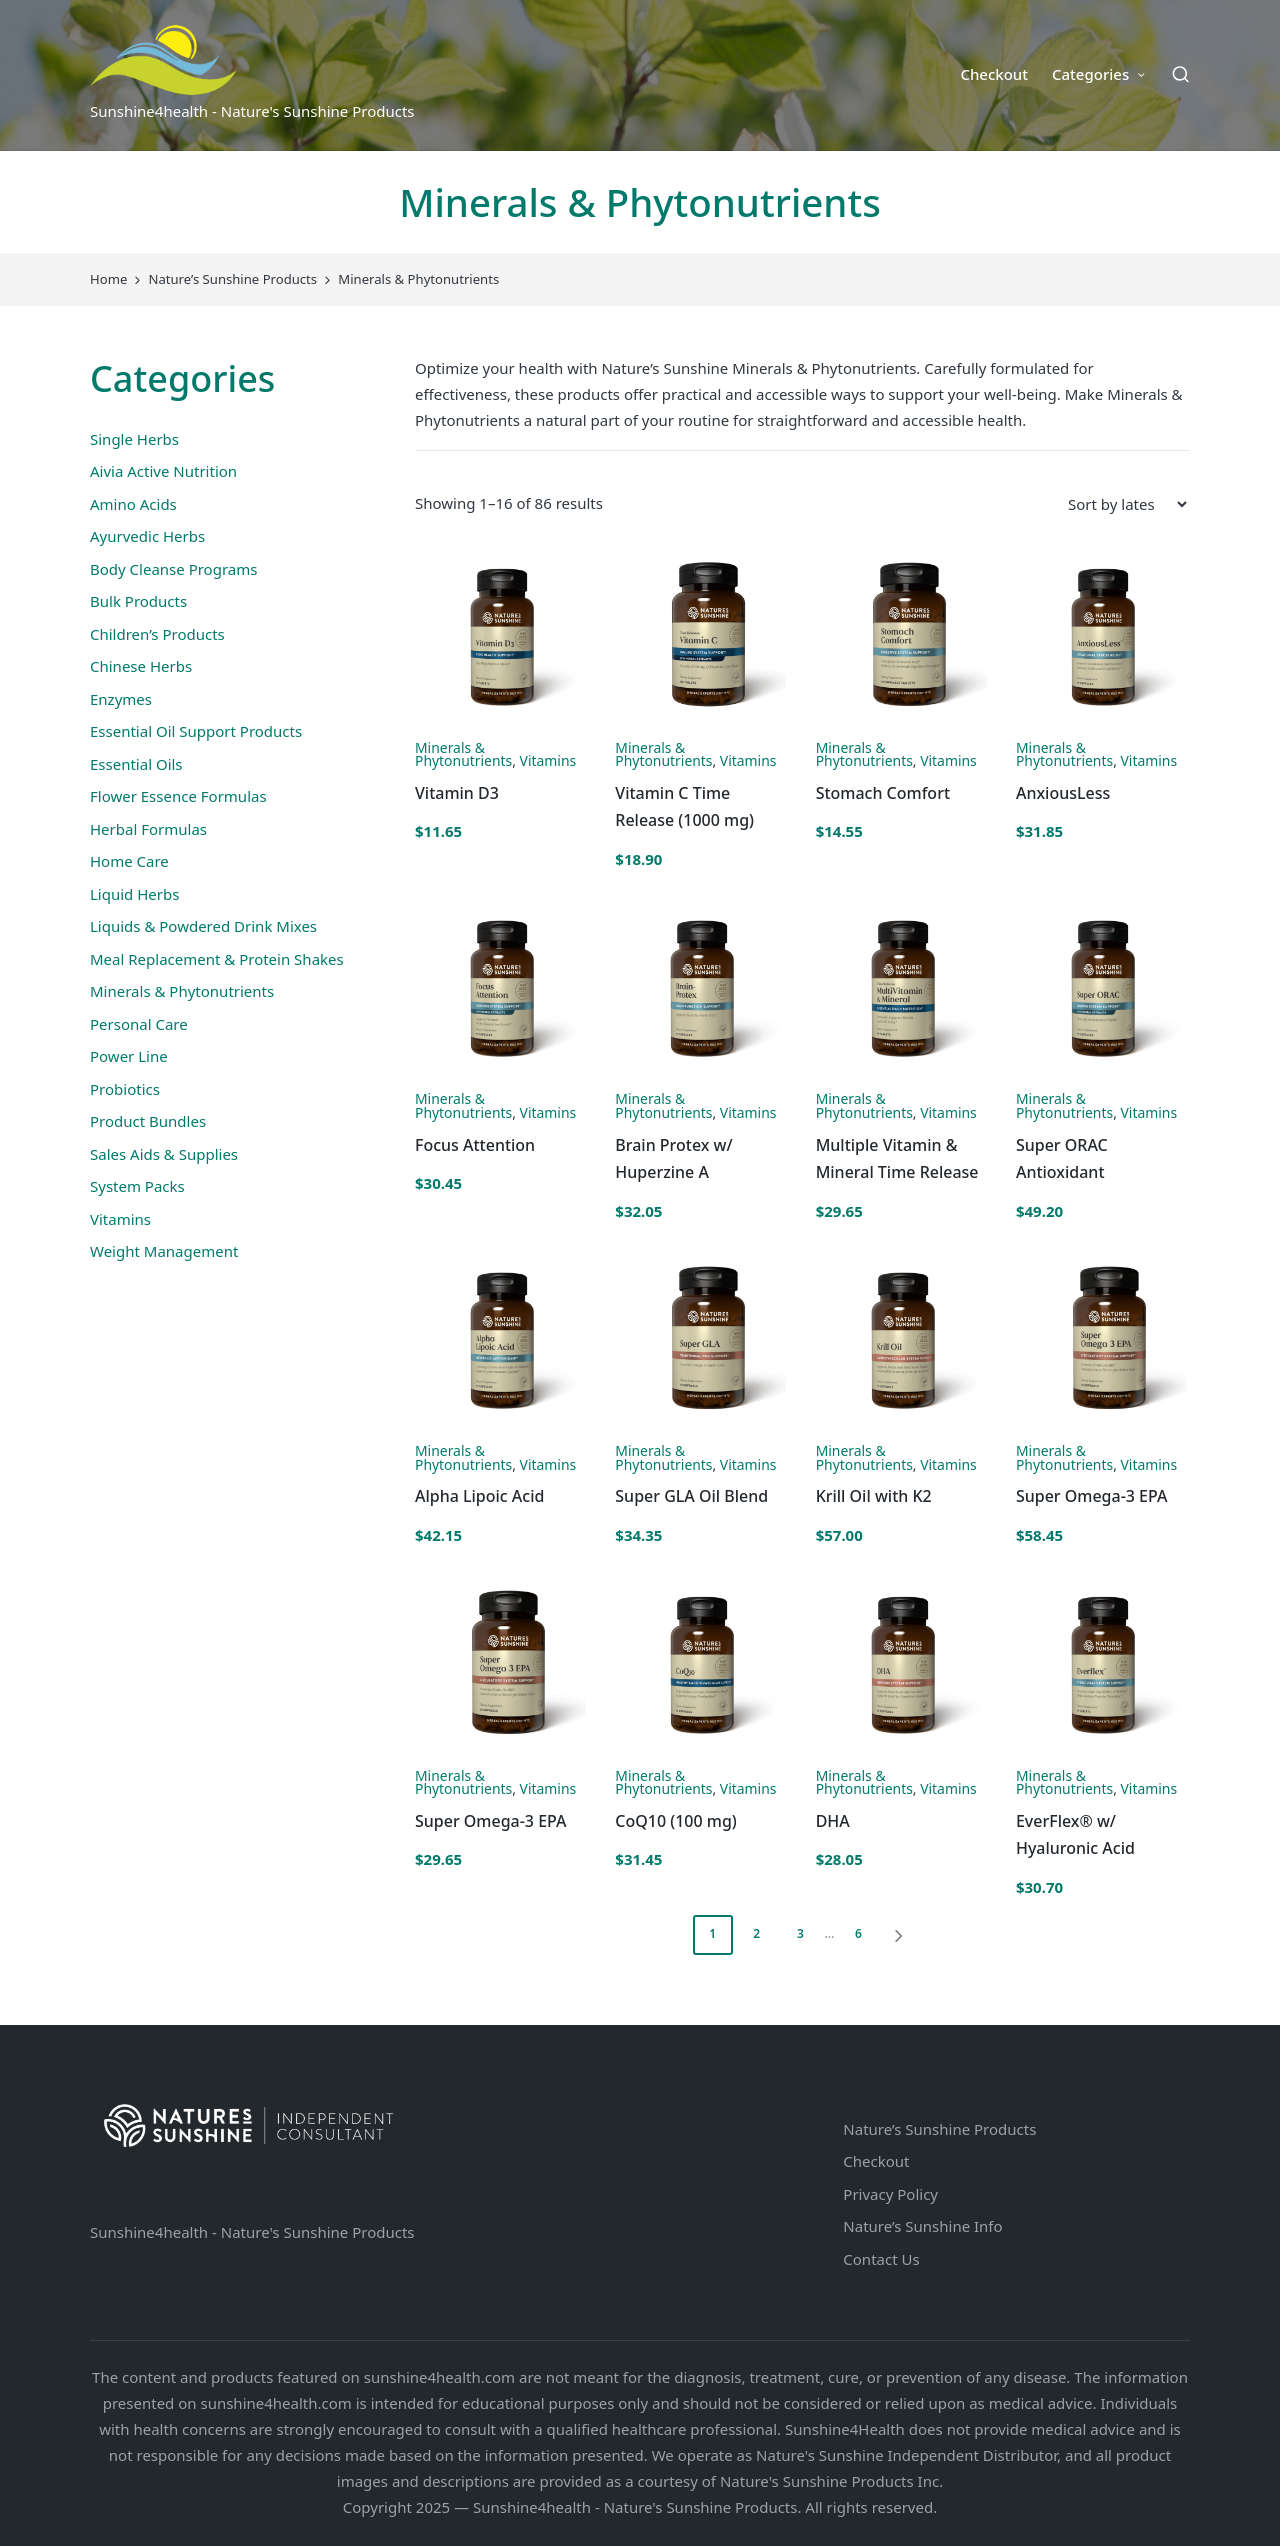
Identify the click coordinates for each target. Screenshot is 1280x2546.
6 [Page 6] (858, 1933)
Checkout (876, 2161)
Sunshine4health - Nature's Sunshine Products (252, 2232)
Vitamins (548, 760)
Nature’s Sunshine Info (922, 2226)
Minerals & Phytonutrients (463, 754)
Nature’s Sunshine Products (939, 2129)
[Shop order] (1127, 504)
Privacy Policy (890, 2194)
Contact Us (881, 2259)
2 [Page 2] (756, 1933)
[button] (902, 1935)
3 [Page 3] (800, 1933)
